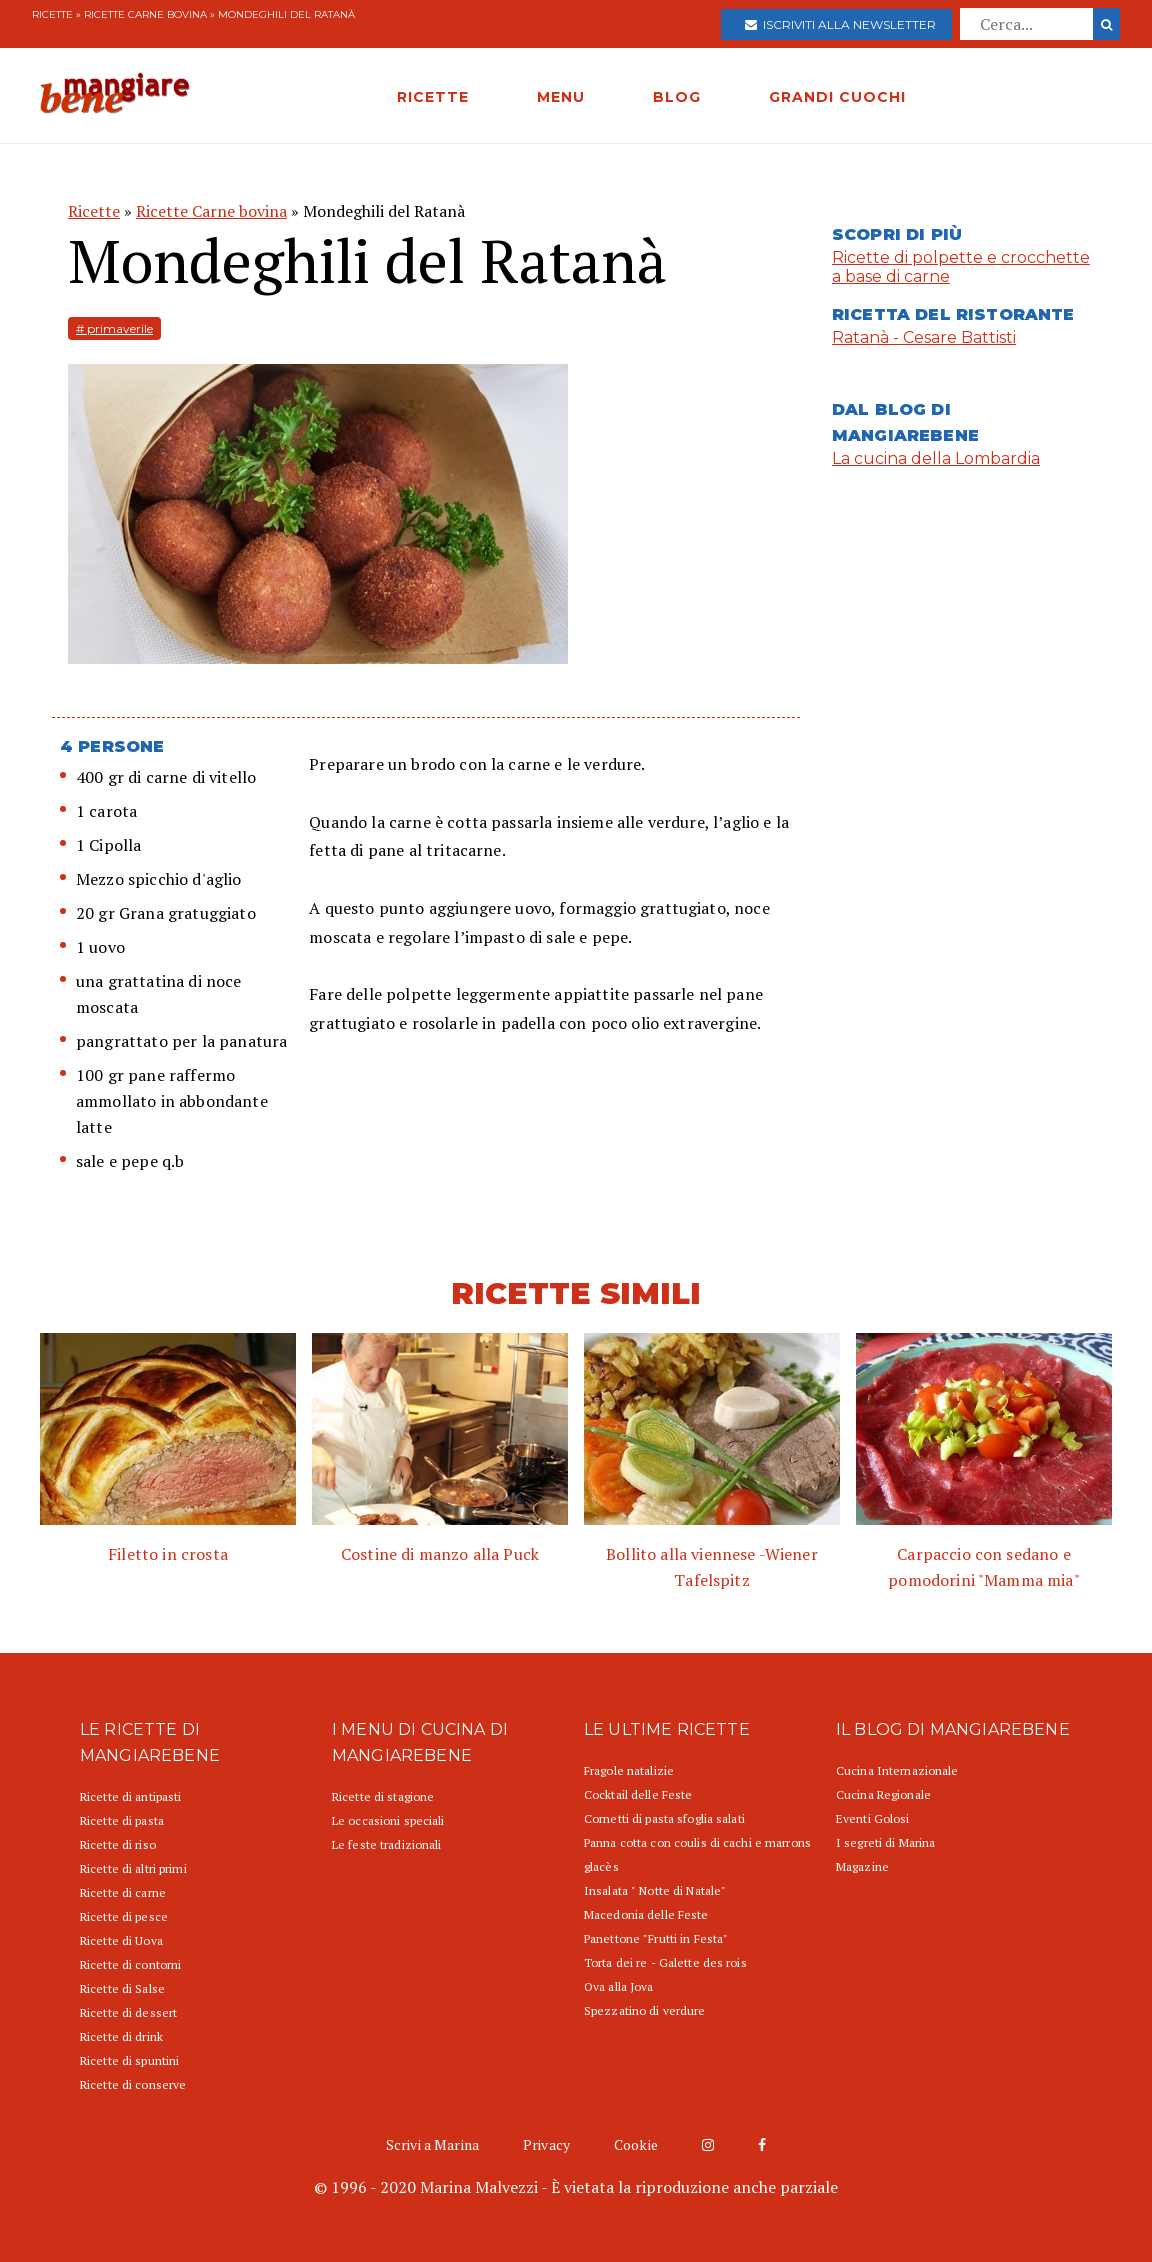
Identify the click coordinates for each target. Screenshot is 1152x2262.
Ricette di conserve (133, 2084)
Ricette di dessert (128, 2012)
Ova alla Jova (619, 1986)
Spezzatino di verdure (645, 2010)
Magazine (862, 1866)
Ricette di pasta (122, 1820)
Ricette (52, 14)
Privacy (546, 2144)
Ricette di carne (123, 1892)
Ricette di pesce (124, 1916)
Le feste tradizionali (387, 1844)
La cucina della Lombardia (936, 458)
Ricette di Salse (122, 1988)
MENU (561, 97)
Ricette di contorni (130, 1964)
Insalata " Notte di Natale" (655, 1890)
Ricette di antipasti (130, 1796)
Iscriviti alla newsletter (840, 24)
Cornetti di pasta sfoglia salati (664, 1818)
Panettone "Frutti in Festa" (656, 1938)
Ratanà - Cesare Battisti (924, 337)
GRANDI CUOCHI (837, 97)
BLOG (677, 97)
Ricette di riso (118, 1844)
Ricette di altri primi (133, 1868)
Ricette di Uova (121, 1940)
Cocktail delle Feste (638, 1794)
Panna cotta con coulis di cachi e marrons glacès (697, 1854)
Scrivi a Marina (432, 2144)
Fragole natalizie (629, 1770)
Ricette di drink (121, 2036)
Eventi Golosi (873, 1818)
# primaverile (114, 328)
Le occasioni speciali (388, 1820)
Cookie (636, 2144)
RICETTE (433, 97)
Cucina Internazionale (897, 1770)
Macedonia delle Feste (646, 1914)
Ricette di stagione (383, 1796)
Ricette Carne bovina (145, 14)
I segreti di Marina (885, 1842)
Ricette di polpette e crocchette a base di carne (961, 267)
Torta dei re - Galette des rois (665, 1962)
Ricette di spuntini (129, 2060)
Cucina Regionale (883, 1794)
